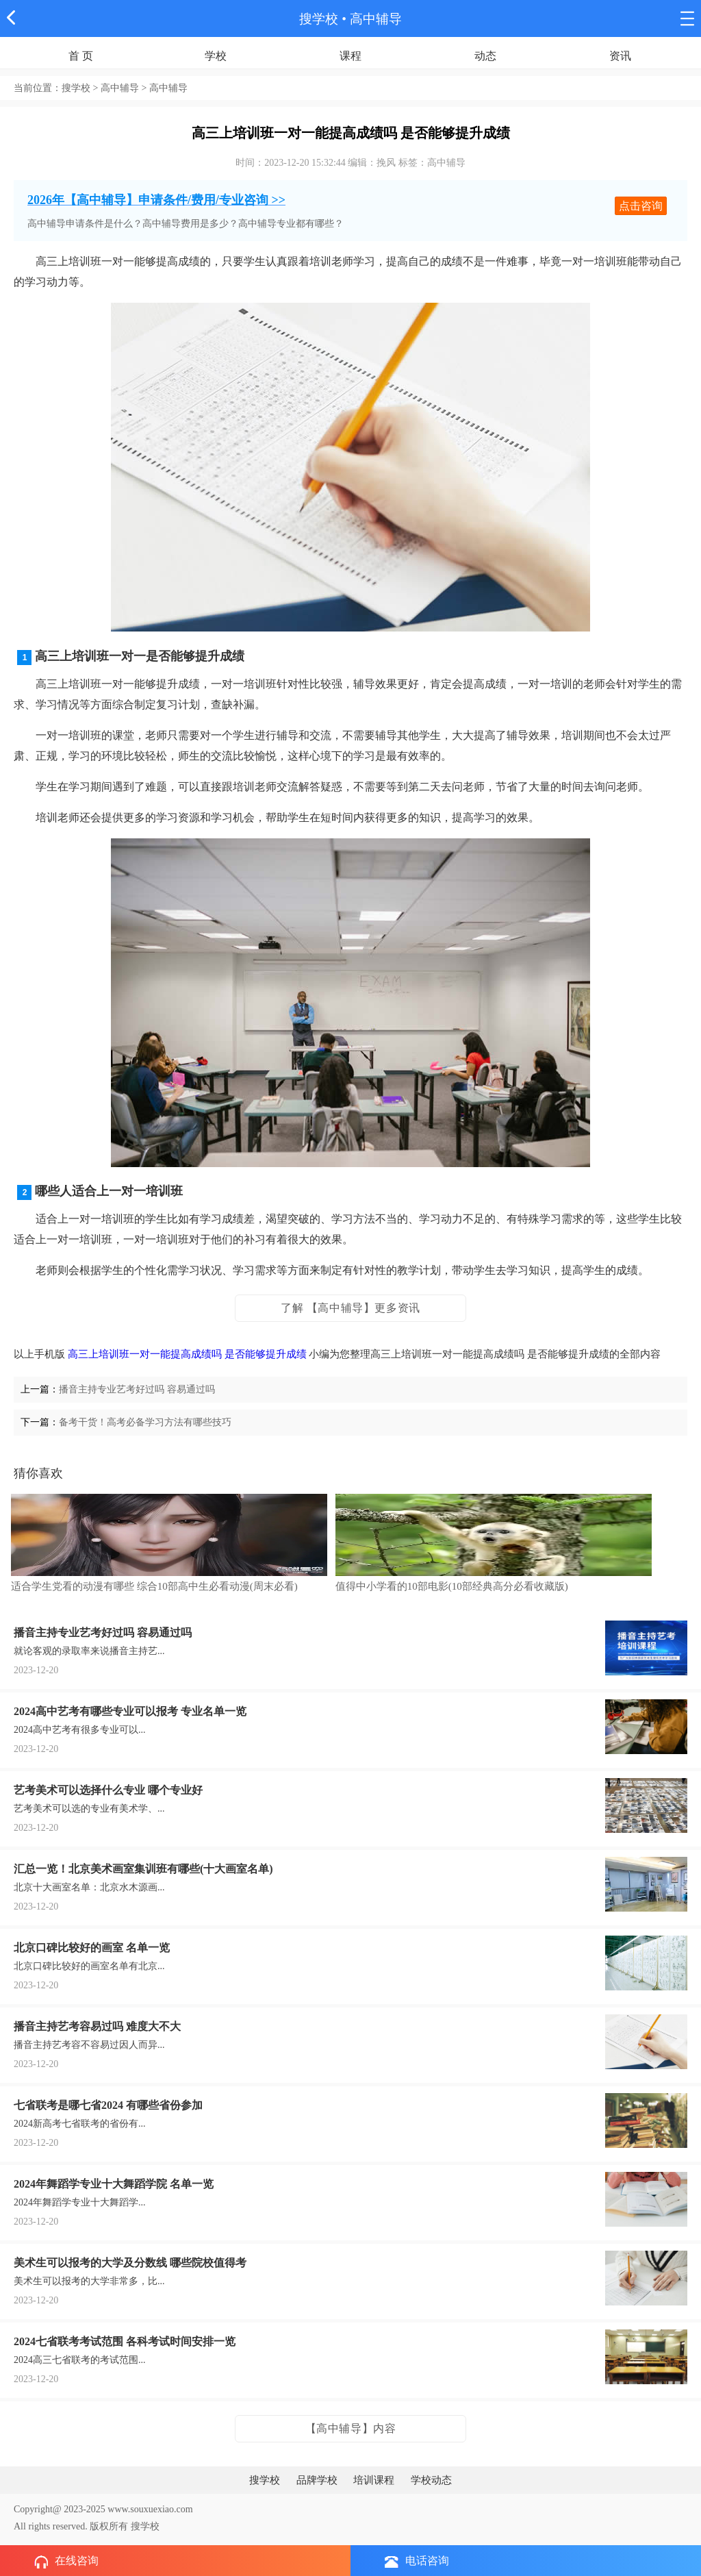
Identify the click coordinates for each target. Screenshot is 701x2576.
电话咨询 (417, 2561)
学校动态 (431, 2480)
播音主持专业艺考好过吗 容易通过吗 (137, 1389)
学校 (216, 56)
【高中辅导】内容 (350, 2428)
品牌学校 (316, 2480)
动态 (485, 56)
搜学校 (318, 19)
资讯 (620, 56)
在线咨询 (66, 2561)
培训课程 (373, 2480)
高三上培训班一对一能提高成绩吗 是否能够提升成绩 (187, 1354)
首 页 (80, 56)
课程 (350, 56)
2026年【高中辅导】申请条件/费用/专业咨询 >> (156, 200)
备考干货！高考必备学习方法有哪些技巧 (145, 1422)
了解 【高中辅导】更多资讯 (350, 1308)
